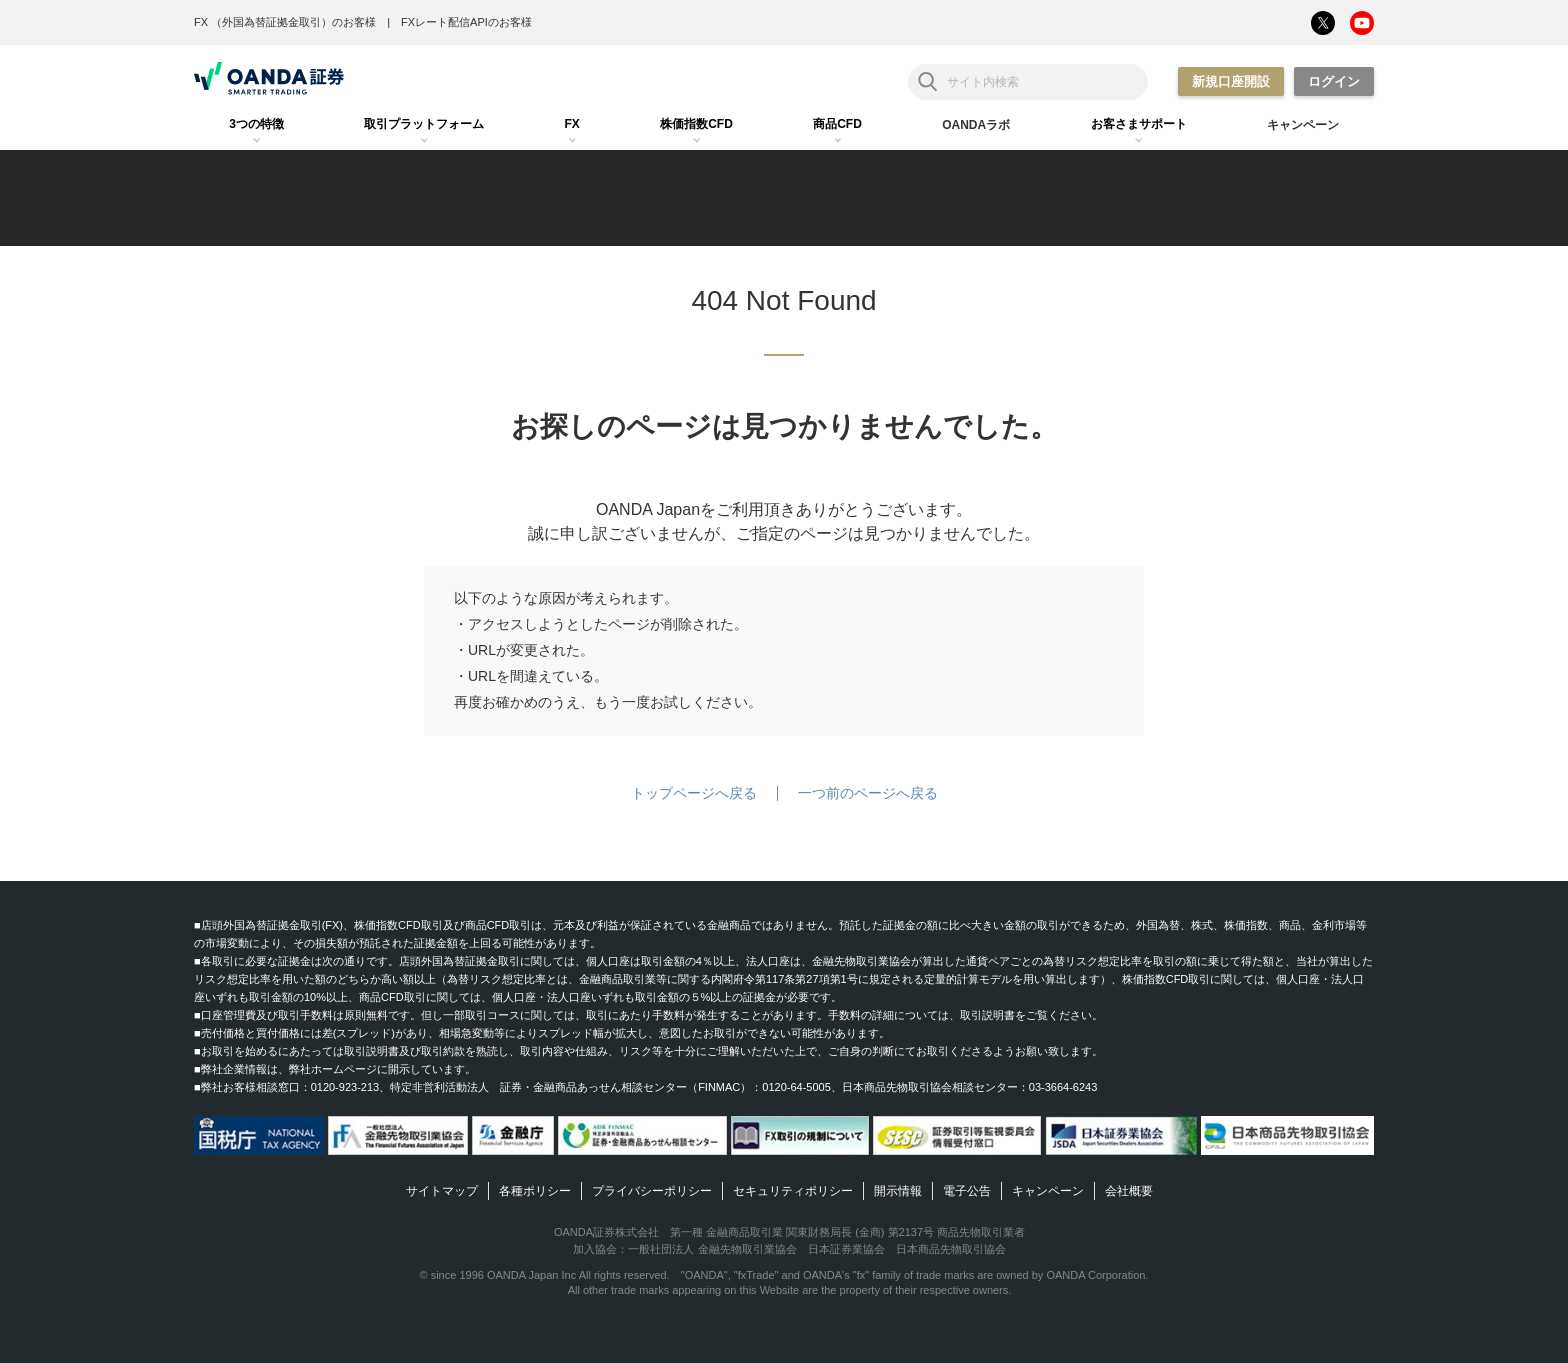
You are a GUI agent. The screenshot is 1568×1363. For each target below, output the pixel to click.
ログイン (1334, 81)
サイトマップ (442, 1191)
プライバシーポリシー (652, 1191)
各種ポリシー (535, 1191)
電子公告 (967, 1191)
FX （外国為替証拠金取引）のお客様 (285, 22)
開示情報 (898, 1191)
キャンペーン (1048, 1191)
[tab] (256, 125)
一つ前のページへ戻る (868, 793)
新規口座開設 (1231, 81)
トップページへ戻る (694, 793)
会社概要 (1129, 1191)
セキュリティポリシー (793, 1191)
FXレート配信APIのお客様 (466, 22)
